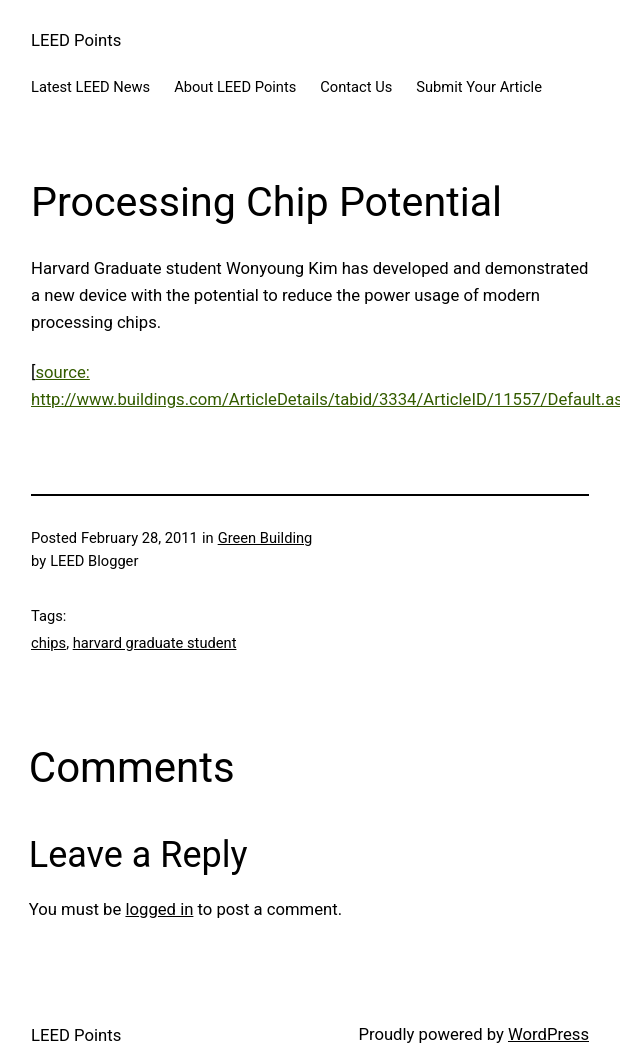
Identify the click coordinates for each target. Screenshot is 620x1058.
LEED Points (76, 40)
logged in (159, 909)
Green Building (265, 538)
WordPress (548, 1034)
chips (48, 643)
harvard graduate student (155, 643)
